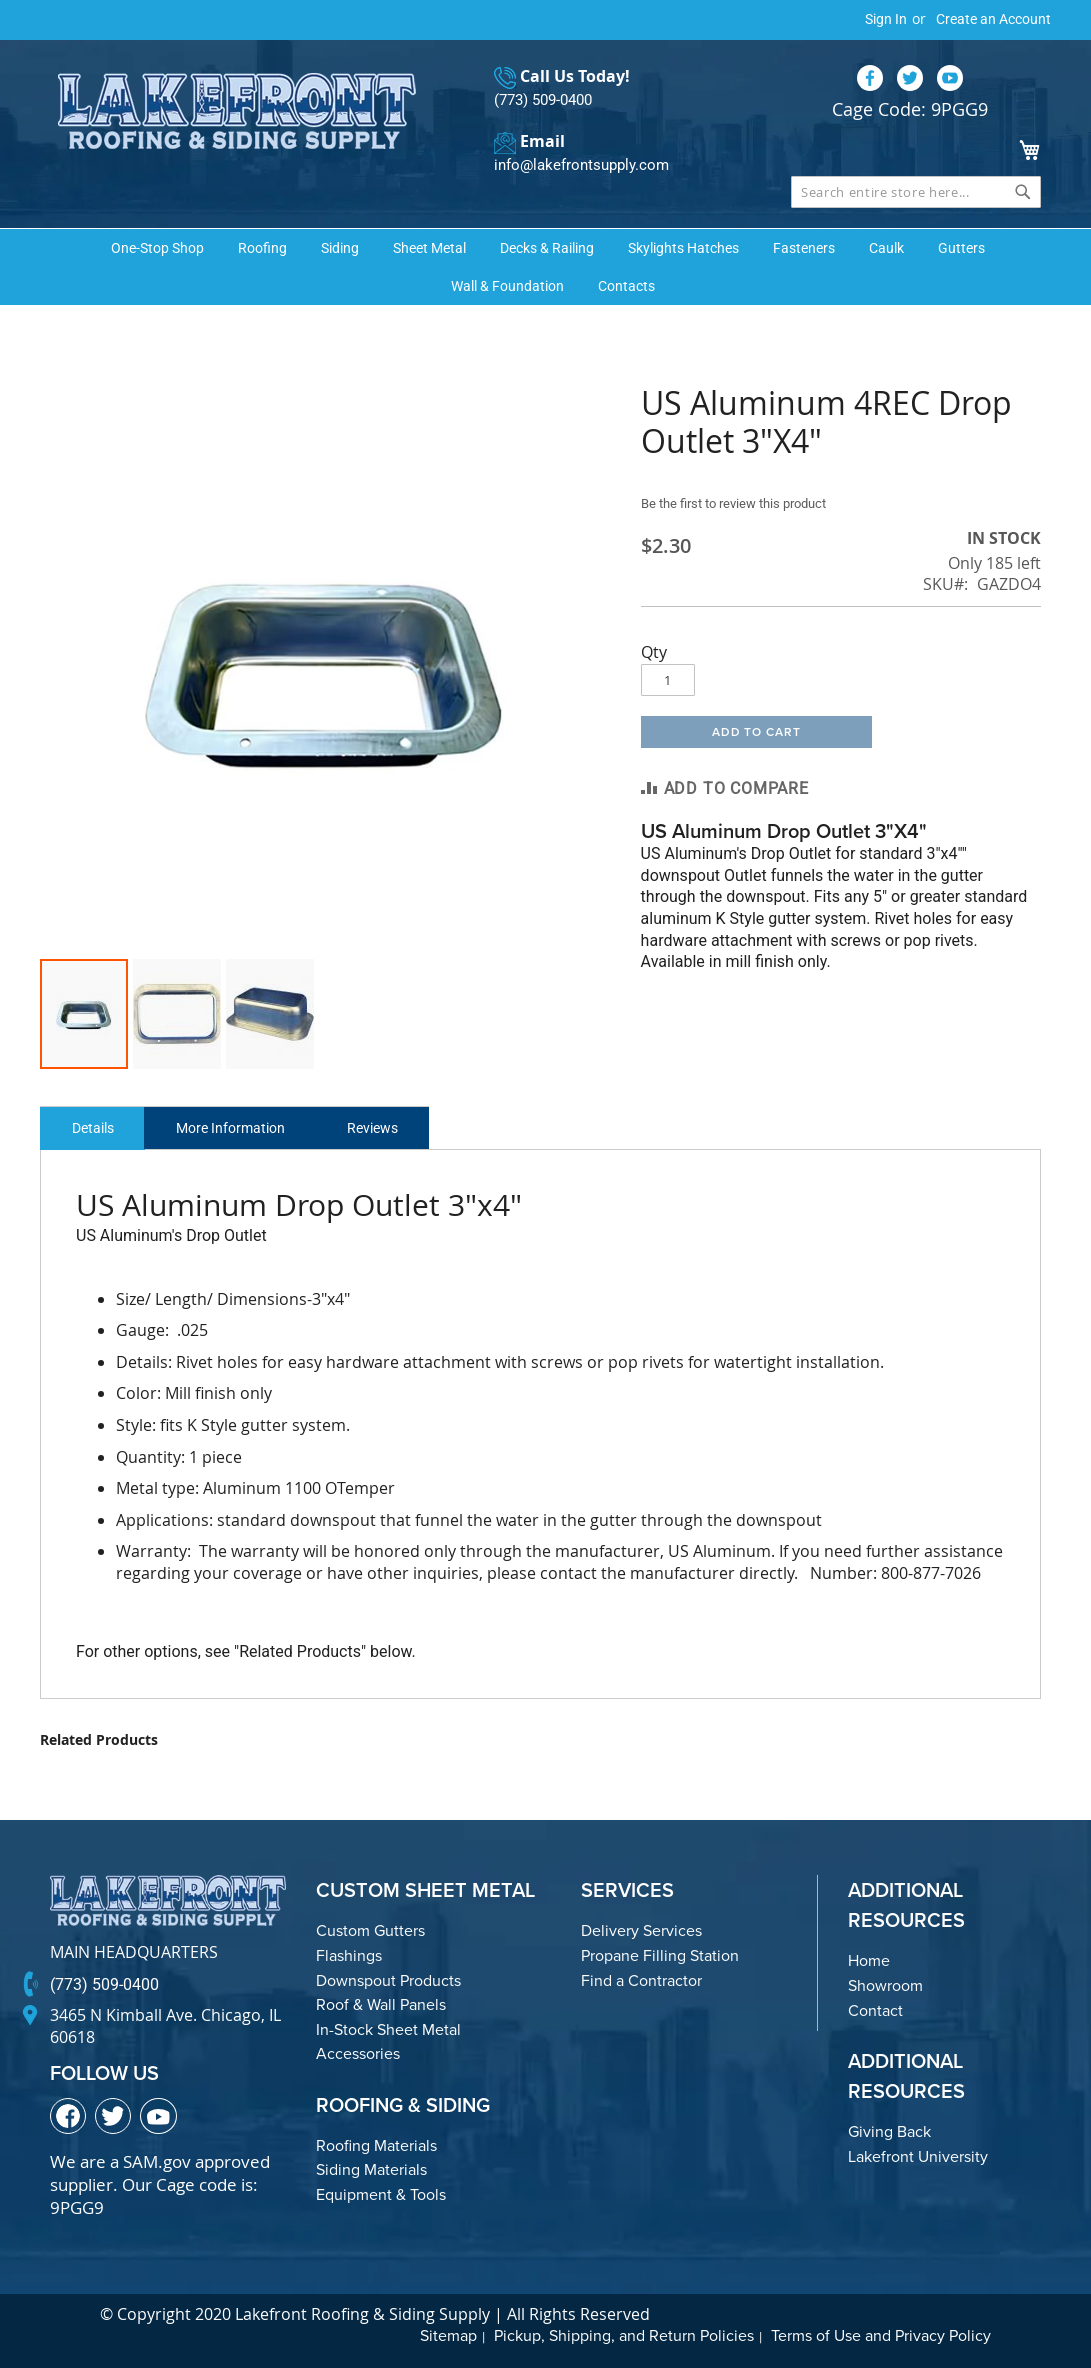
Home (869, 1960)
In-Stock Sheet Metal (388, 2028)
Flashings (349, 1955)
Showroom (885, 1985)
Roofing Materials (376, 2144)
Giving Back (889, 2131)
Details (97, 1128)
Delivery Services (641, 1930)
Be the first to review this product (743, 503)
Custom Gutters (370, 1930)
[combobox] (916, 191)
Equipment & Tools (381, 2194)
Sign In (886, 19)
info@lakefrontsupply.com (576, 165)
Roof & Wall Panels (381, 2004)
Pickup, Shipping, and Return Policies (624, 2335)
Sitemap (448, 2335)
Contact (875, 2009)
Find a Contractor (641, 1979)
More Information (243, 1128)
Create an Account (993, 19)
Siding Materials (371, 2169)
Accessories (358, 2053)
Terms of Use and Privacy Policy (881, 2335)
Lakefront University (918, 2155)
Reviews (394, 1128)
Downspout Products (388, 1979)
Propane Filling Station (660, 1955)
